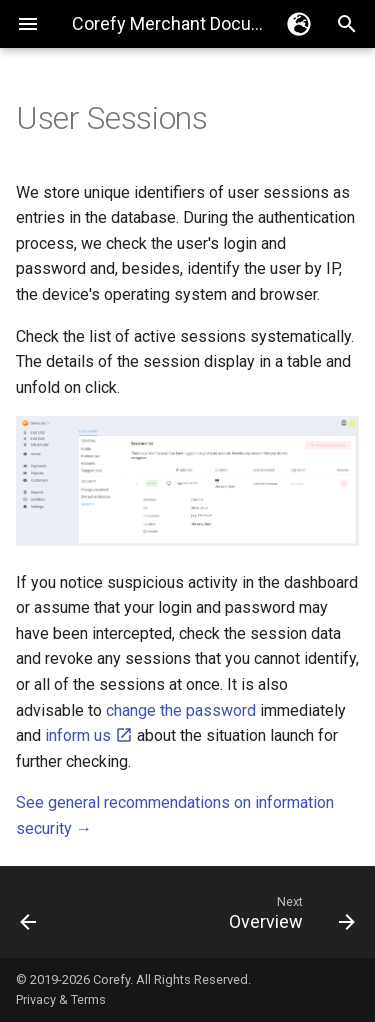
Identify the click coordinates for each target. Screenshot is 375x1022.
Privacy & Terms (61, 999)
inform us (89, 735)
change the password (181, 710)
